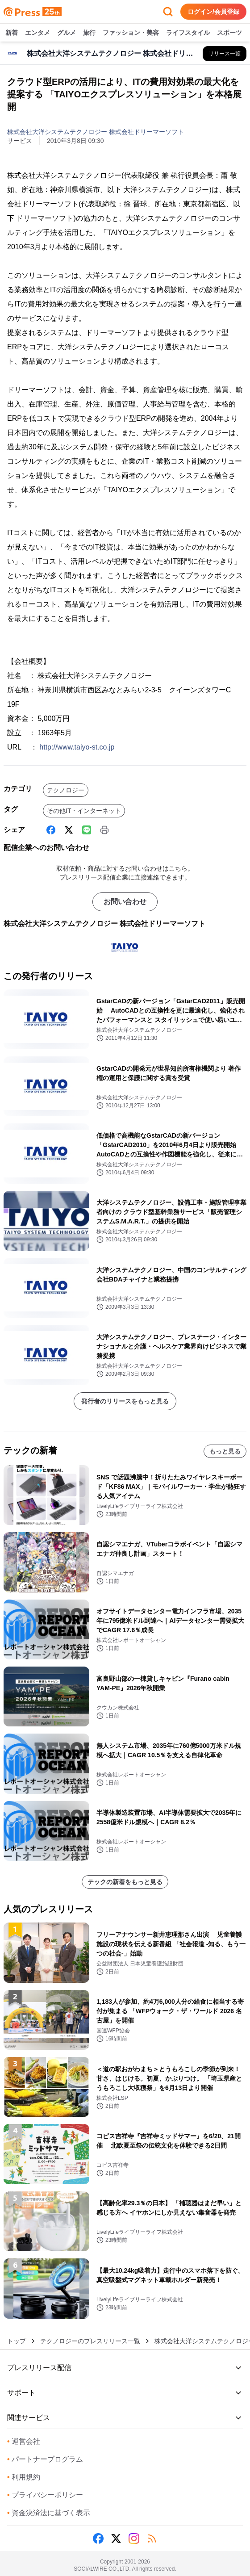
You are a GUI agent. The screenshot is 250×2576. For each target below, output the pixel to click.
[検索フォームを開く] (167, 11)
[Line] (86, 829)
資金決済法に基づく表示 (48, 2513)
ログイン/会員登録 (213, 11)
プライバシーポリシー (45, 2495)
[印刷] (104, 829)
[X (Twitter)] (68, 829)
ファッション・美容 (131, 33)
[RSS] (151, 2538)
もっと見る (225, 1451)
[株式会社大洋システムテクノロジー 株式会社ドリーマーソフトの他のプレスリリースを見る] (224, 53)
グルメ (66, 33)
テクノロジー (65, 790)
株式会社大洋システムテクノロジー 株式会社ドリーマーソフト (95, 131)
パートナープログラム (45, 2459)
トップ (16, 2341)
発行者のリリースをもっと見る (125, 1401)
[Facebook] (50, 829)
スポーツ (229, 33)
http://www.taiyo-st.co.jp (76, 747)
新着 (11, 33)
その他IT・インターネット (84, 810)
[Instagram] (134, 2538)
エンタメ (37, 33)
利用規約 (23, 2477)
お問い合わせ (125, 901)
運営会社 (23, 2441)
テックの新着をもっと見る (125, 1881)
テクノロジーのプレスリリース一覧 (90, 2341)
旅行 (89, 33)
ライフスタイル (188, 33)
